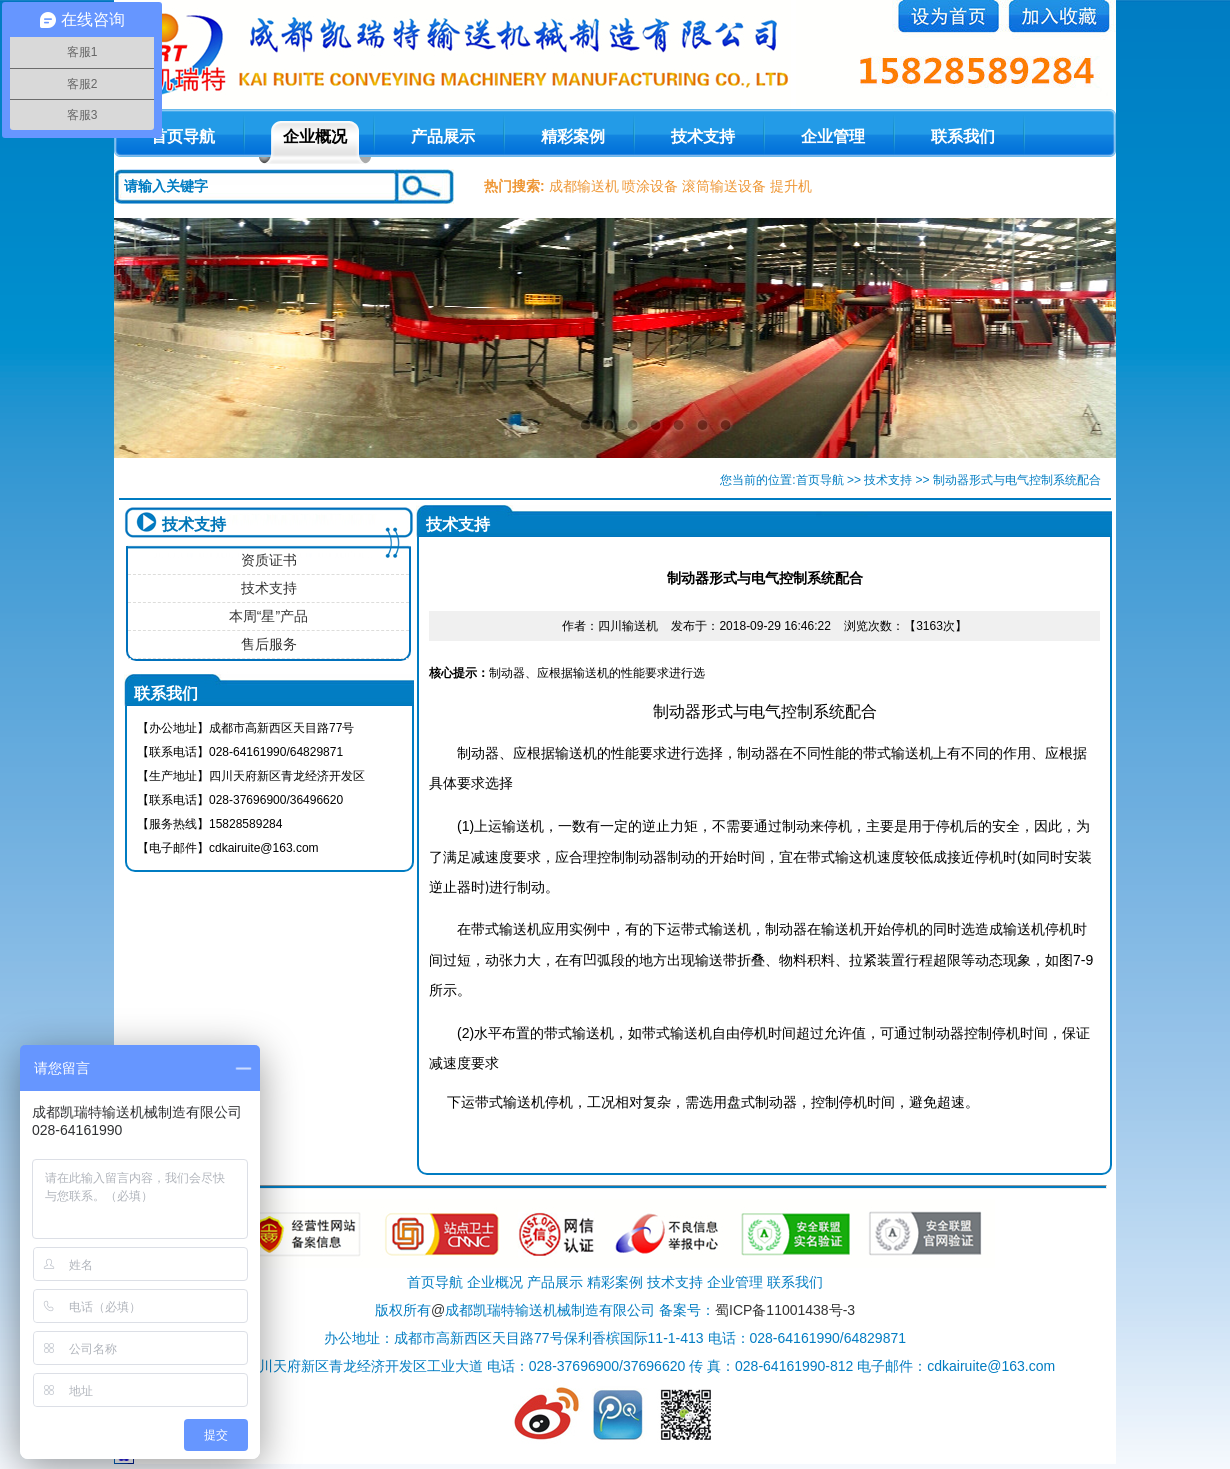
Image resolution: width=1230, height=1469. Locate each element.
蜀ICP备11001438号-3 (785, 1310)
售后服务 (269, 644)
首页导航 (820, 480)
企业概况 (315, 136)
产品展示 (443, 136)
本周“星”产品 (268, 616)
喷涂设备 (650, 186)
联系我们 (963, 136)
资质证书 (269, 560)
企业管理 (833, 136)
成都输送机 (584, 186)
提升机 (791, 186)
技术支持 (703, 136)
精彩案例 (573, 136)
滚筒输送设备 (724, 186)
